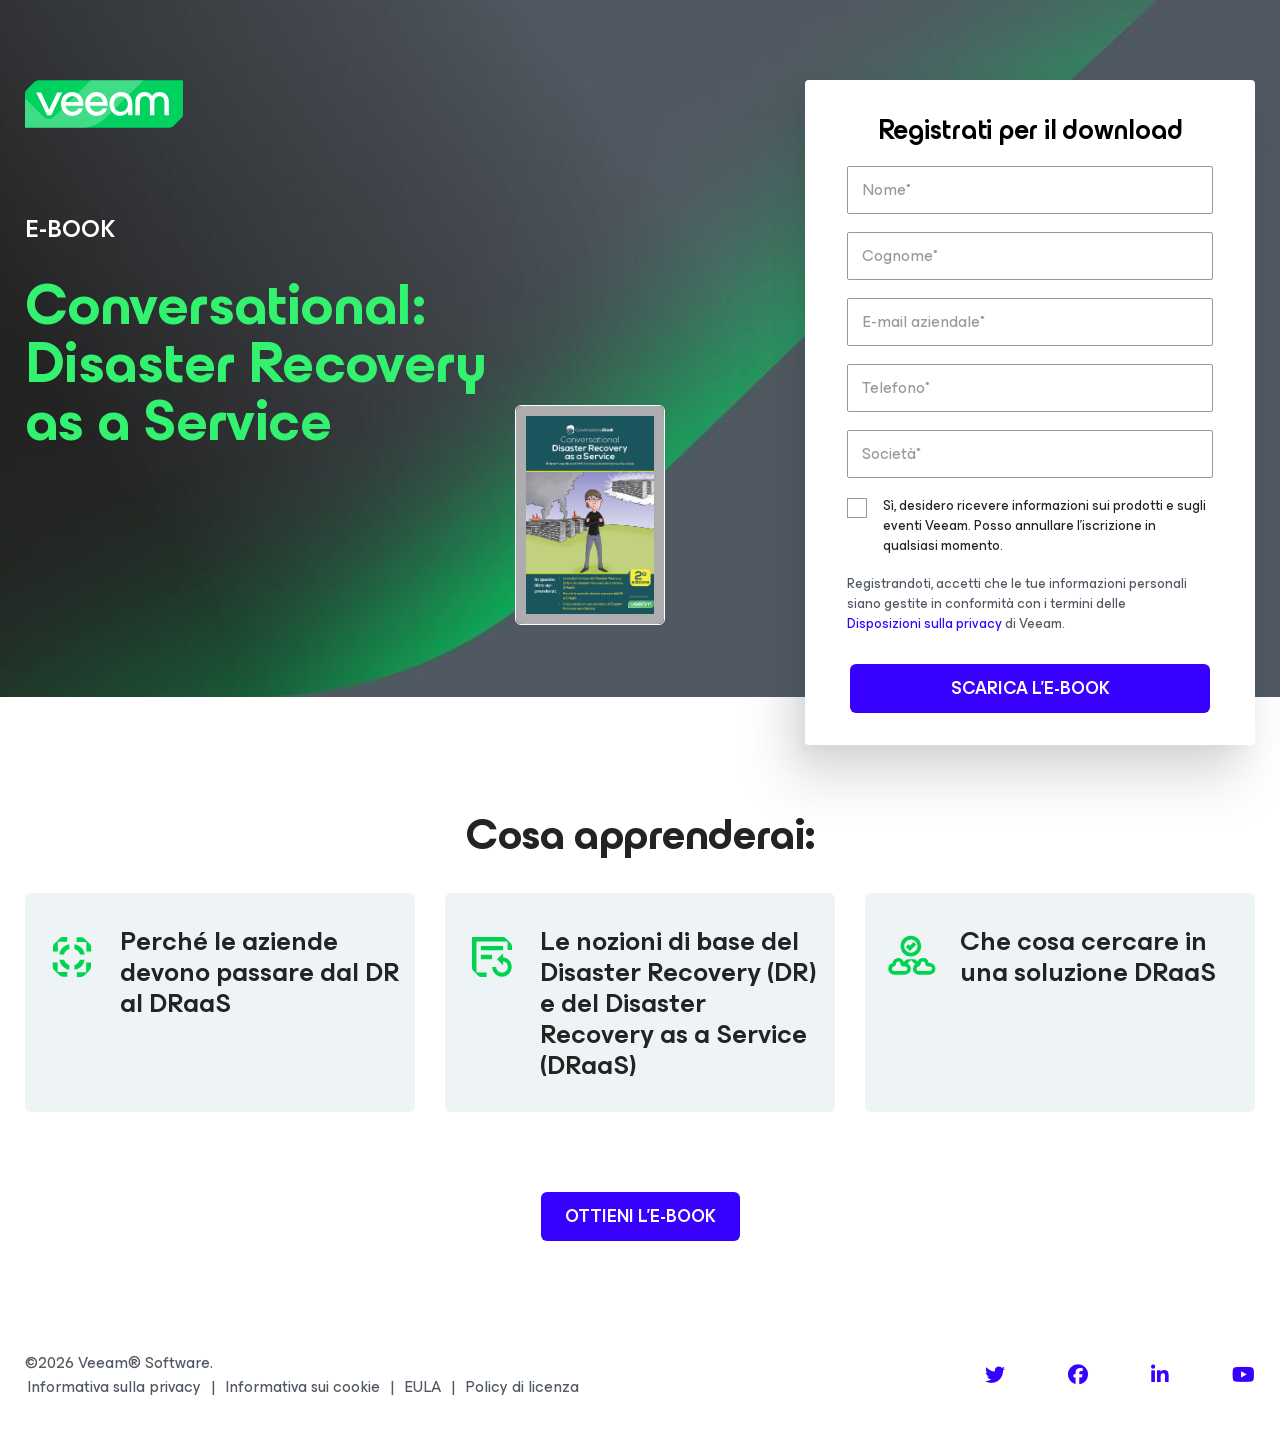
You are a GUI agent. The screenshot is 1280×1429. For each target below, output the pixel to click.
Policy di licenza (522, 1387)
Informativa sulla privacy (114, 1387)
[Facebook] (1078, 1375)
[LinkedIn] (1160, 1375)
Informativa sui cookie (302, 1387)
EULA (422, 1387)
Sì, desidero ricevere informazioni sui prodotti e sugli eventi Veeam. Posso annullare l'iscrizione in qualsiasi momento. (1044, 526)
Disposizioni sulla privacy (924, 623)
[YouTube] (1243, 1375)
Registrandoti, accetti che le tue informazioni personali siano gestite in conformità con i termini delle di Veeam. (1017, 603)
